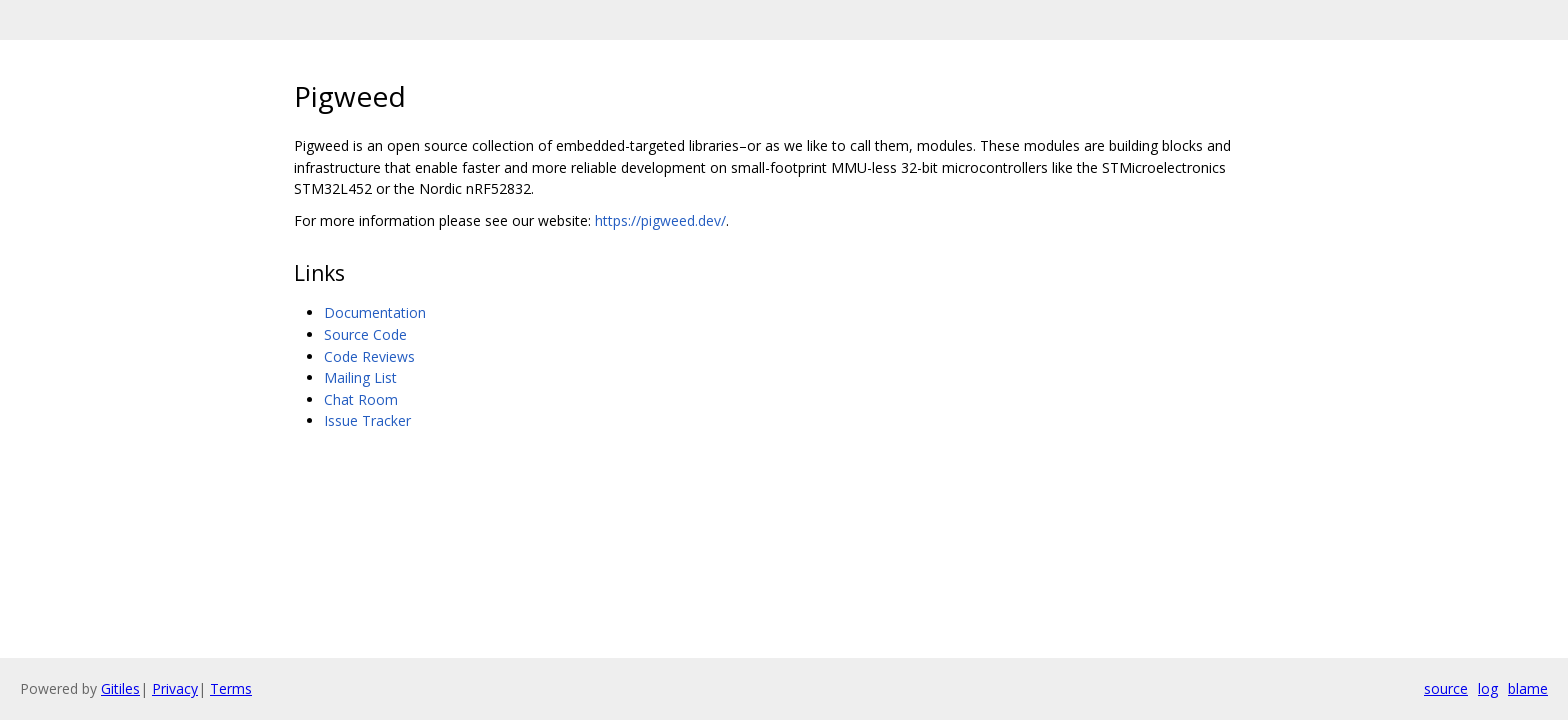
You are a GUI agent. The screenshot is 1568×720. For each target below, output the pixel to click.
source (1446, 688)
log (1488, 688)
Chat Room (361, 399)
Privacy (175, 688)
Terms (231, 688)
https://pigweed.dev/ (660, 220)
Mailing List (360, 377)
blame (1528, 688)
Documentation (375, 312)
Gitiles (120, 688)
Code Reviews (369, 356)
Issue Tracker (367, 420)
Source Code (365, 334)
